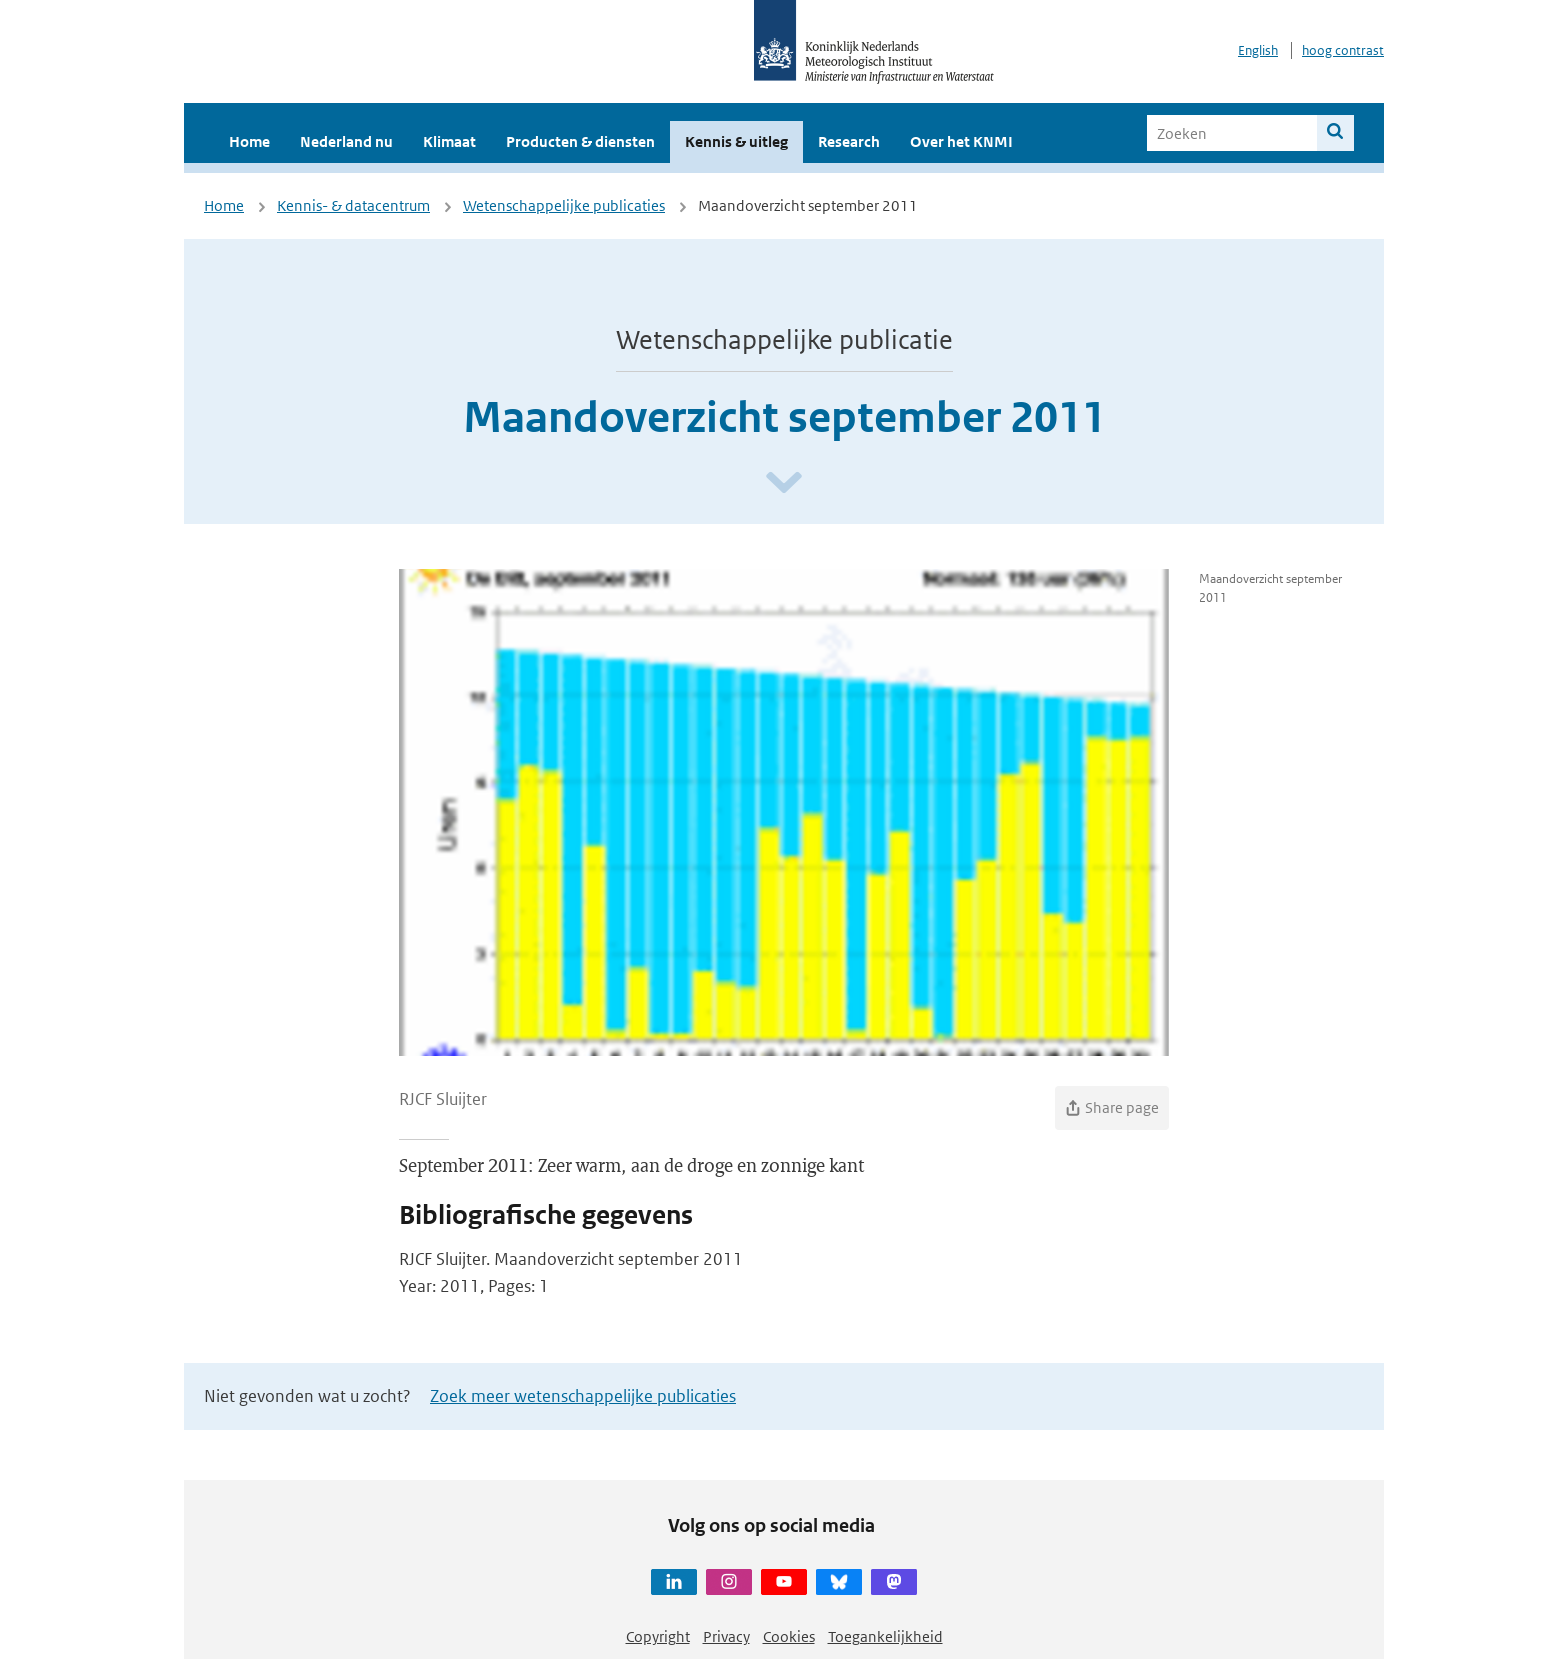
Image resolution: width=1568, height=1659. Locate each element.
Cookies (789, 1636)
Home (249, 141)
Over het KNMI (961, 141)
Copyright (658, 1636)
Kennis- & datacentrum (353, 205)
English (1258, 50)
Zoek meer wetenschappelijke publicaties (583, 1396)
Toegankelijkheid (885, 1636)
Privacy (726, 1636)
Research (849, 141)
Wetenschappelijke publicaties (564, 205)
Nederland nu (346, 141)
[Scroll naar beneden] (784, 483)
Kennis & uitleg (736, 141)
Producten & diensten (580, 141)
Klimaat (449, 141)
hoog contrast (1343, 50)
